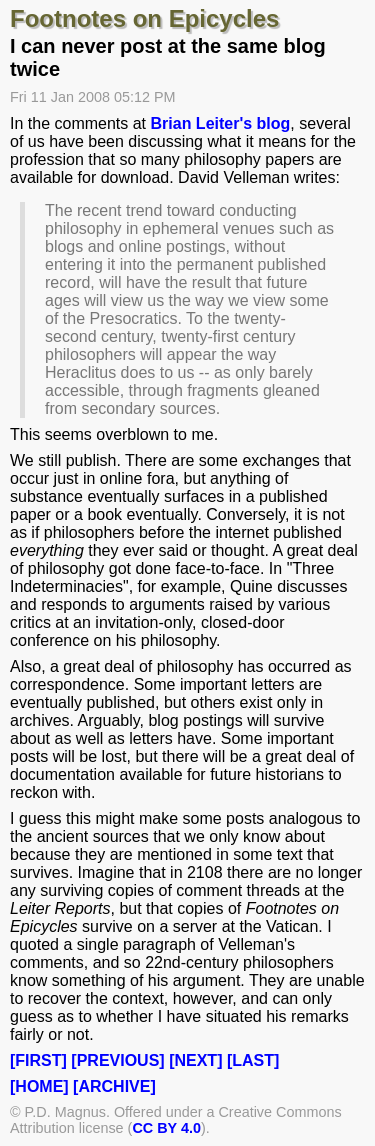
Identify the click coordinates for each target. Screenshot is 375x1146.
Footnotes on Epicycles (144, 18)
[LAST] (253, 1060)
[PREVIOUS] (117, 1060)
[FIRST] (38, 1060)
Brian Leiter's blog (221, 123)
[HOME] (39, 1086)
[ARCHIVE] (114, 1086)
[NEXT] (195, 1060)
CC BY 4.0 (166, 1128)
